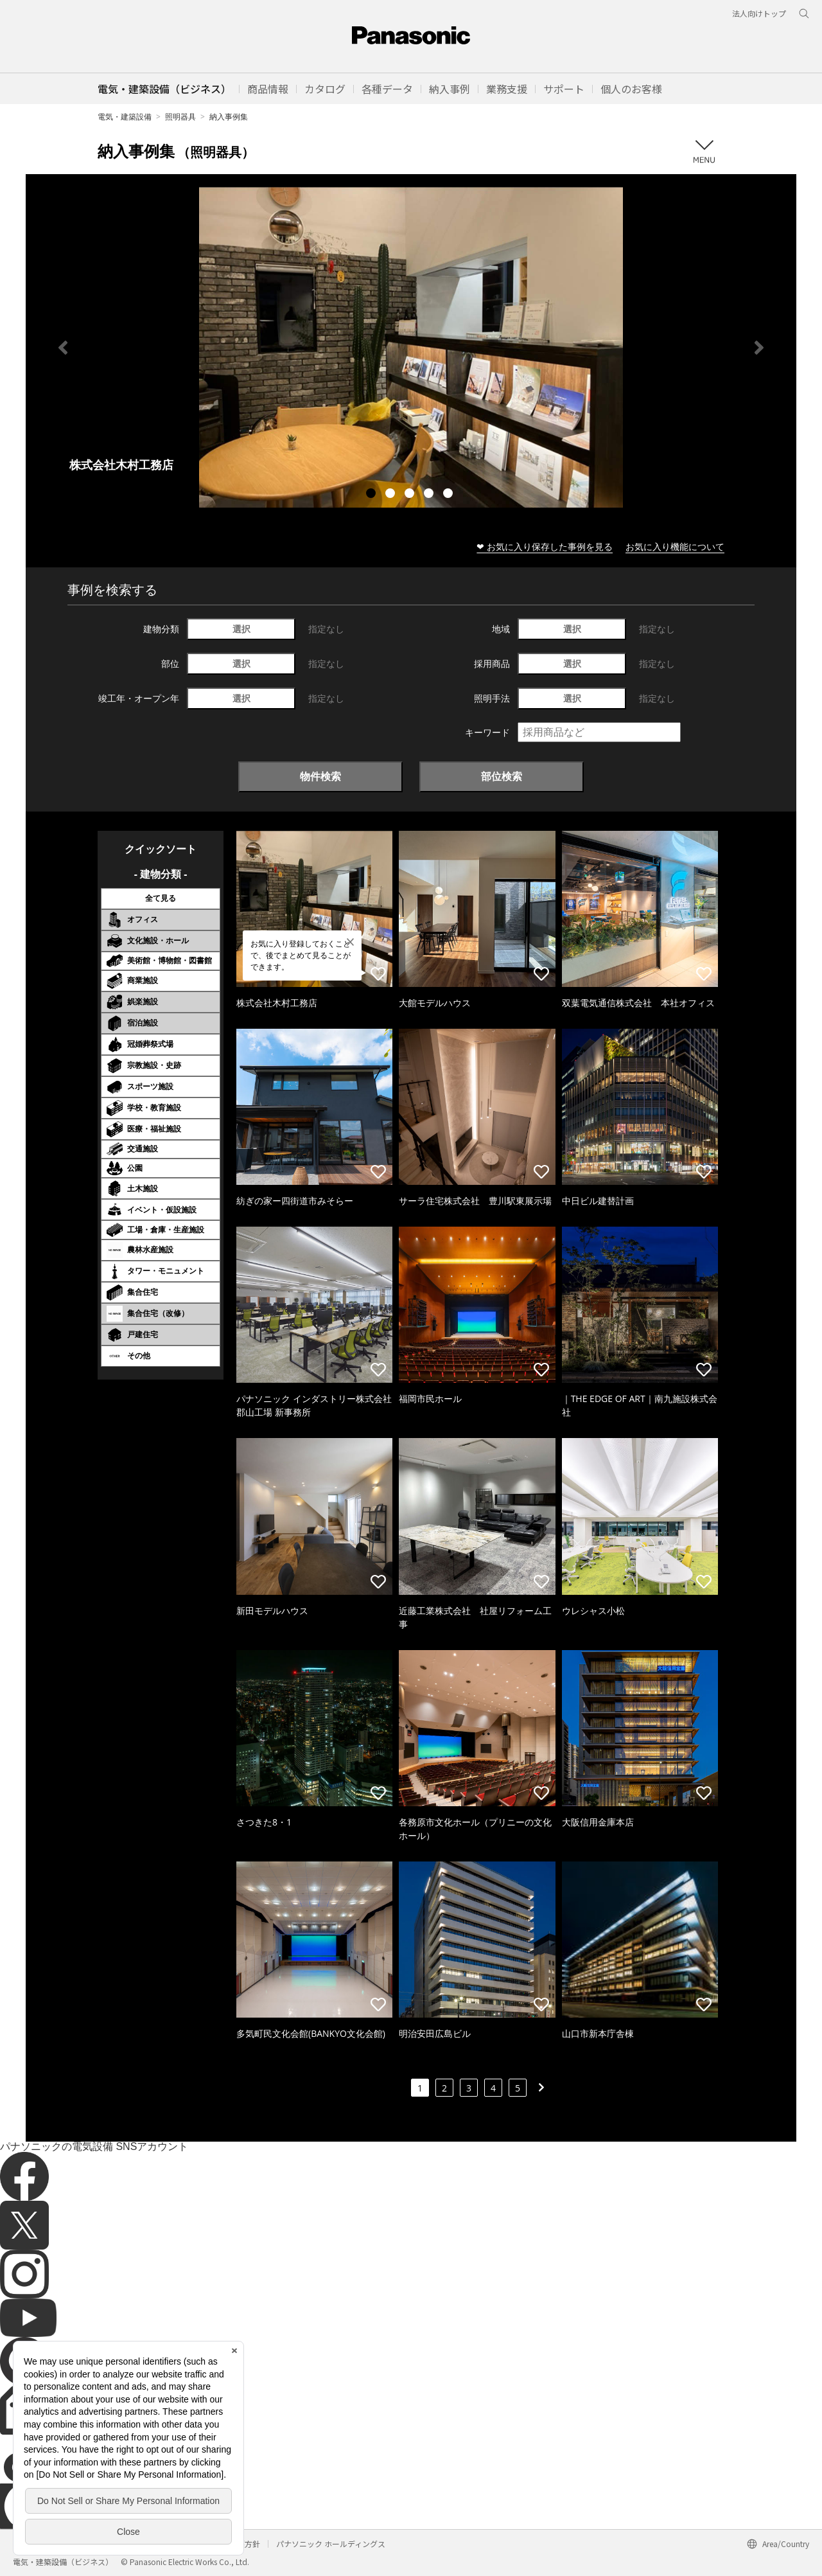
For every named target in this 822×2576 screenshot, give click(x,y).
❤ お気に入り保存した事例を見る (545, 546)
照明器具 (180, 116)
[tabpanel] (411, 347)
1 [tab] (372, 494)
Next (759, 347)
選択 (241, 629)
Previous (63, 347)
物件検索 (320, 776)
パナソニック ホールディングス (330, 2543)
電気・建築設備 (125, 116)
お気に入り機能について (674, 546)
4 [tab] (430, 494)
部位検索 (501, 776)
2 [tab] (391, 494)
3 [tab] (411, 494)
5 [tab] (449, 494)
